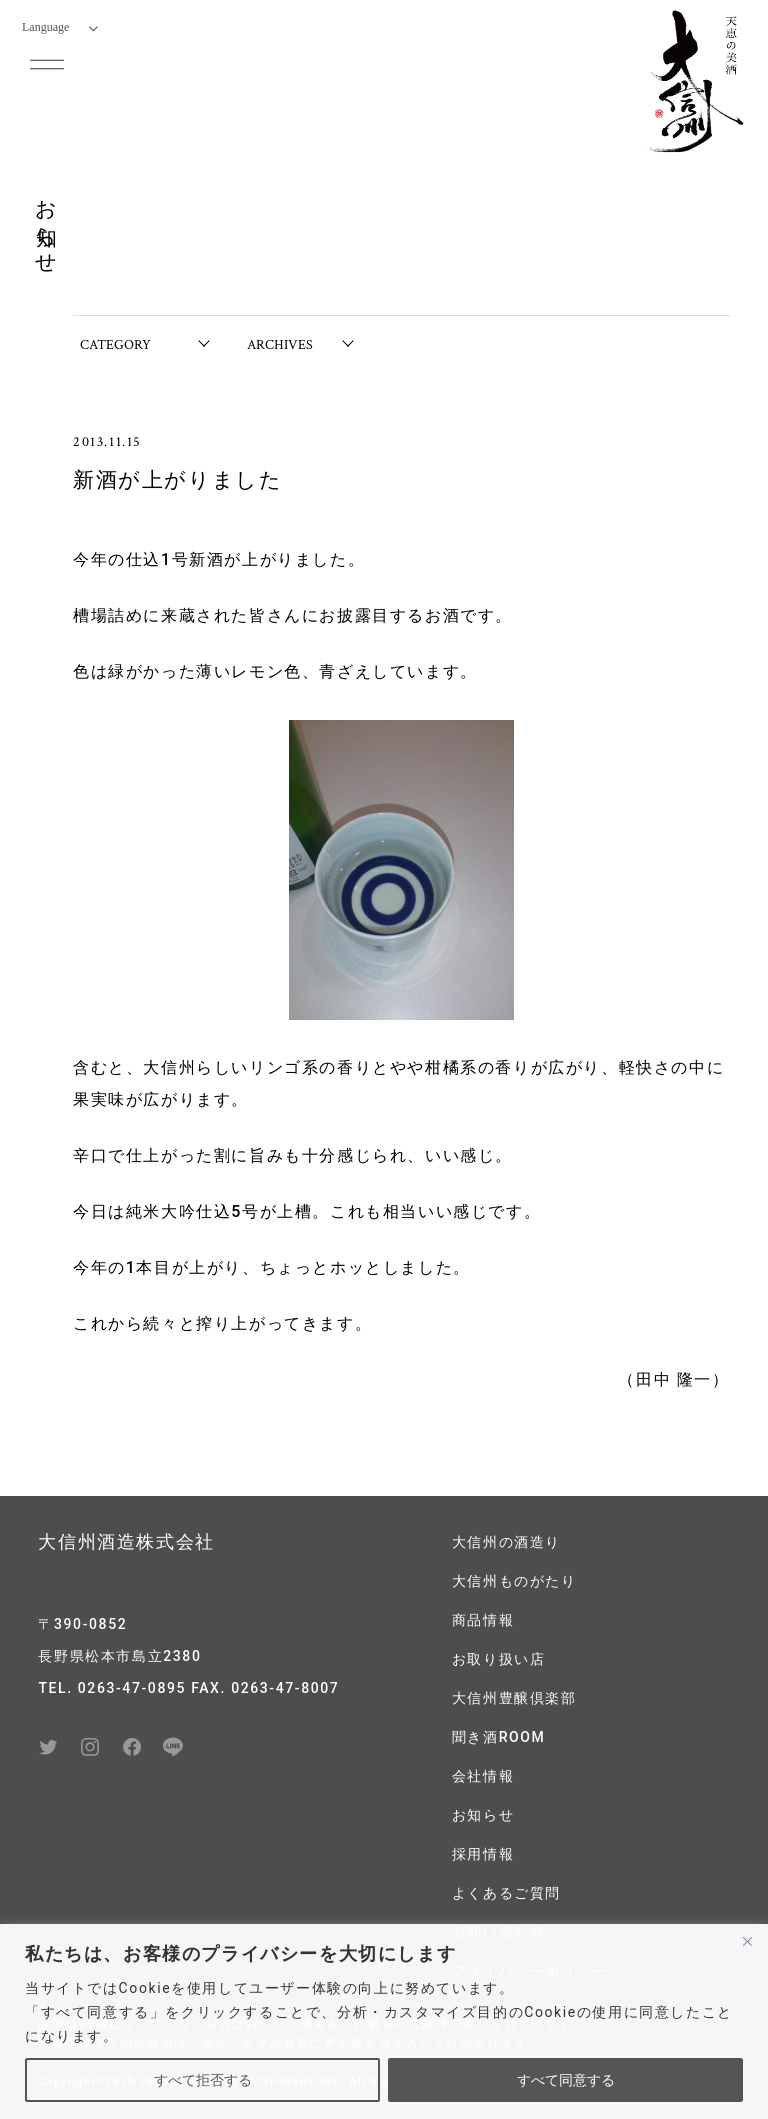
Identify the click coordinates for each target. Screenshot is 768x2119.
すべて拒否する (203, 2080)
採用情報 (483, 1854)
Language (60, 27)
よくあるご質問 (506, 1893)
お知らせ (483, 1815)
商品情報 (483, 1620)
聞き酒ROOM (499, 1737)
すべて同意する (566, 2080)
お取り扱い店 (499, 1659)
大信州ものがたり (514, 1581)
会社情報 (483, 1776)
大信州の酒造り (506, 1542)
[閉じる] (747, 1941)
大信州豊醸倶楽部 (514, 1698)
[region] (384, 2021)
